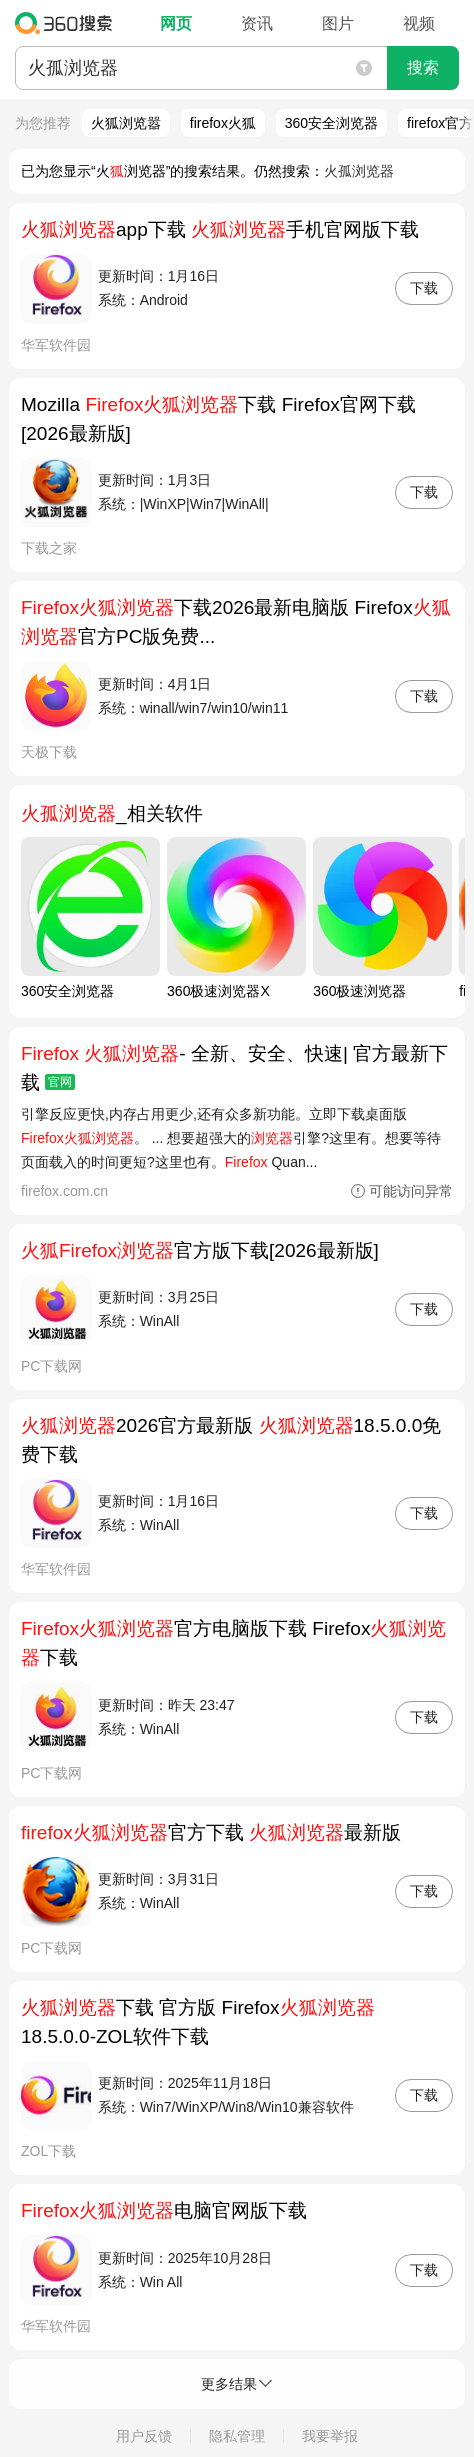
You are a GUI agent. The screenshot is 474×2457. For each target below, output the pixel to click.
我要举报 (330, 2436)
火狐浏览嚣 (126, 123)
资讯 (257, 23)
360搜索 (68, 23)
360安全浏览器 (331, 123)
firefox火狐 (223, 123)
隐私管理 (237, 2436)
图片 (338, 23)
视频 (419, 23)
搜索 (423, 67)
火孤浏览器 (359, 171)
